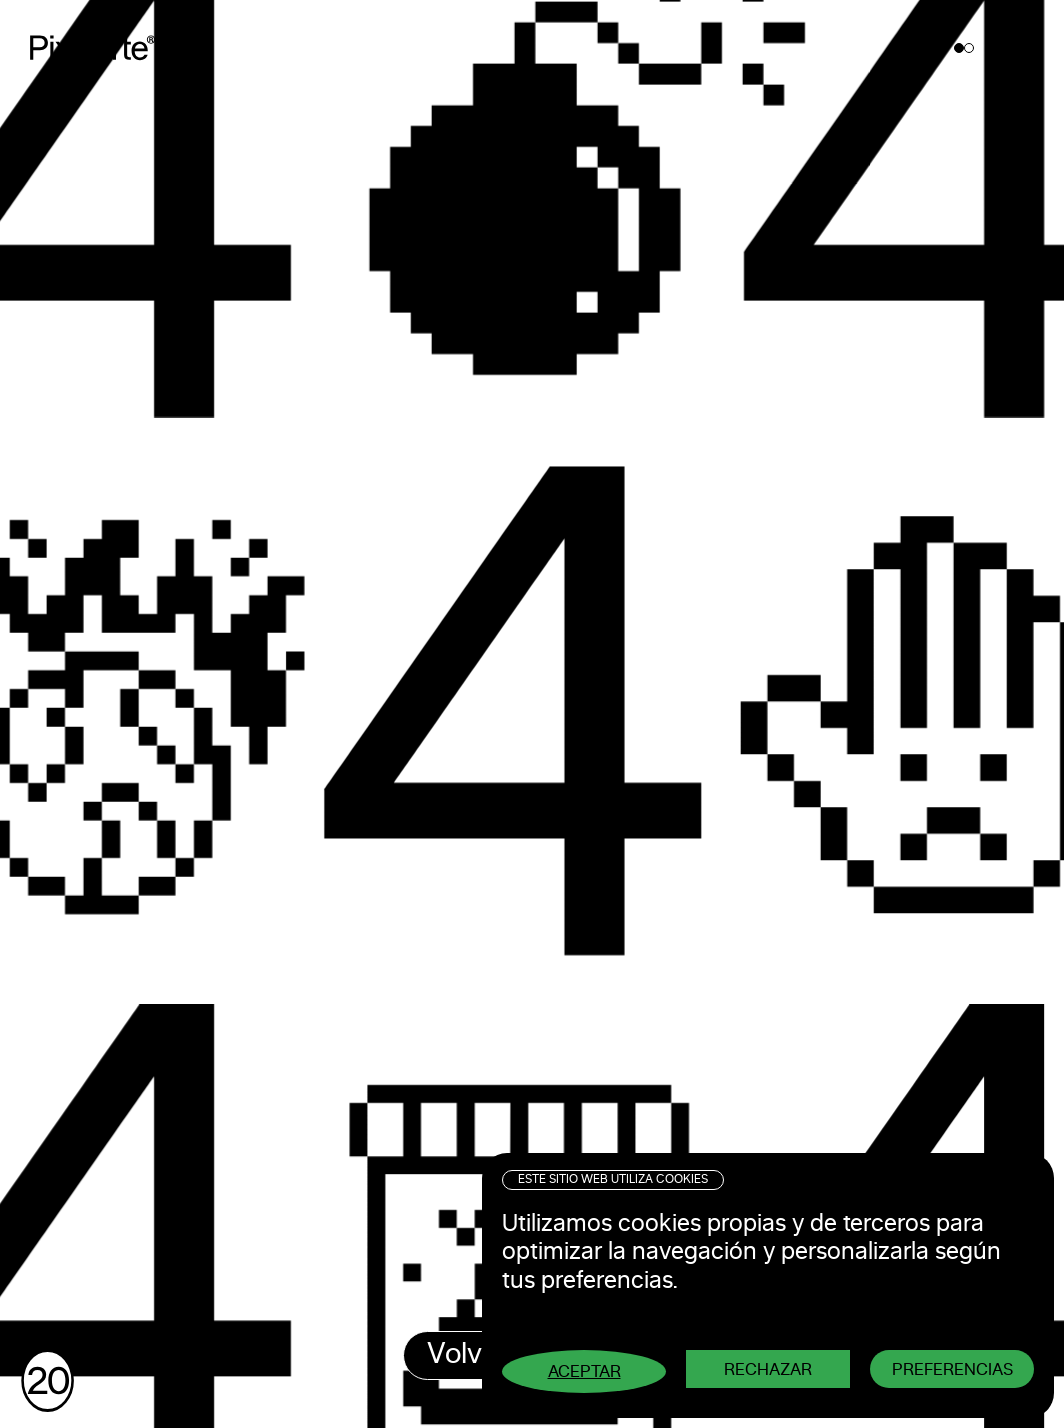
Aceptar (584, 1371)
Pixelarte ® (100, 47)
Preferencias (952, 1369)
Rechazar (768, 1369)
